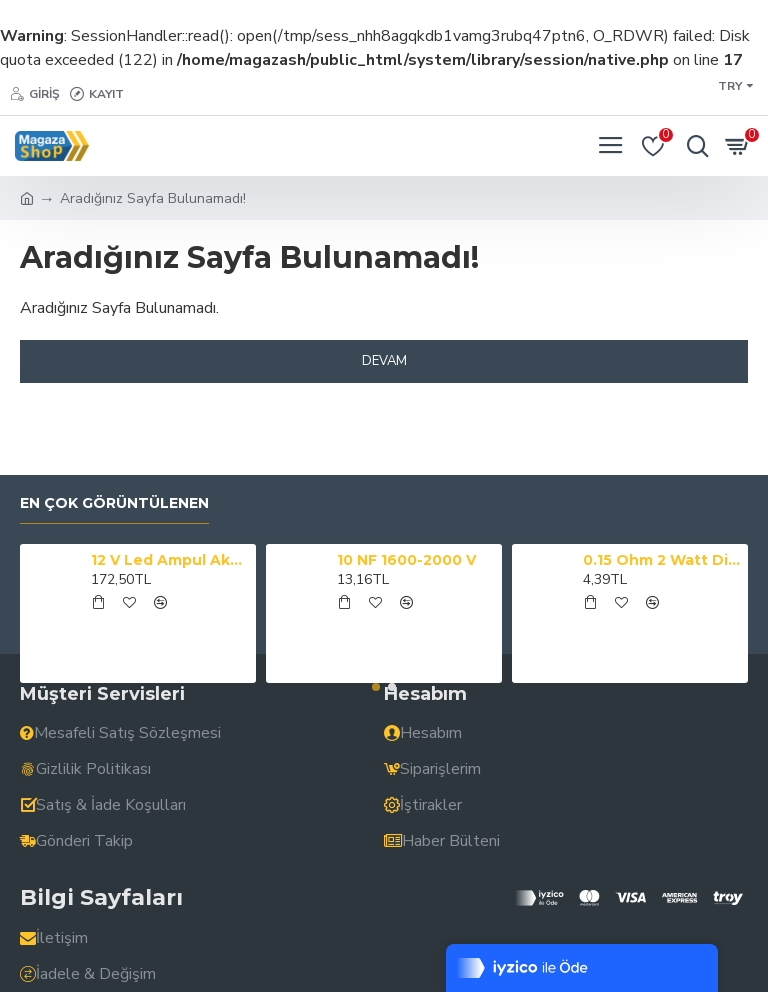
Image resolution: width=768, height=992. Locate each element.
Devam (384, 361)
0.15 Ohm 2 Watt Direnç (662, 560)
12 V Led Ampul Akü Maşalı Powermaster (170, 560)
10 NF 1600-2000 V (406, 560)
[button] (376, 687)
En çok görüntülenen (114, 503)
